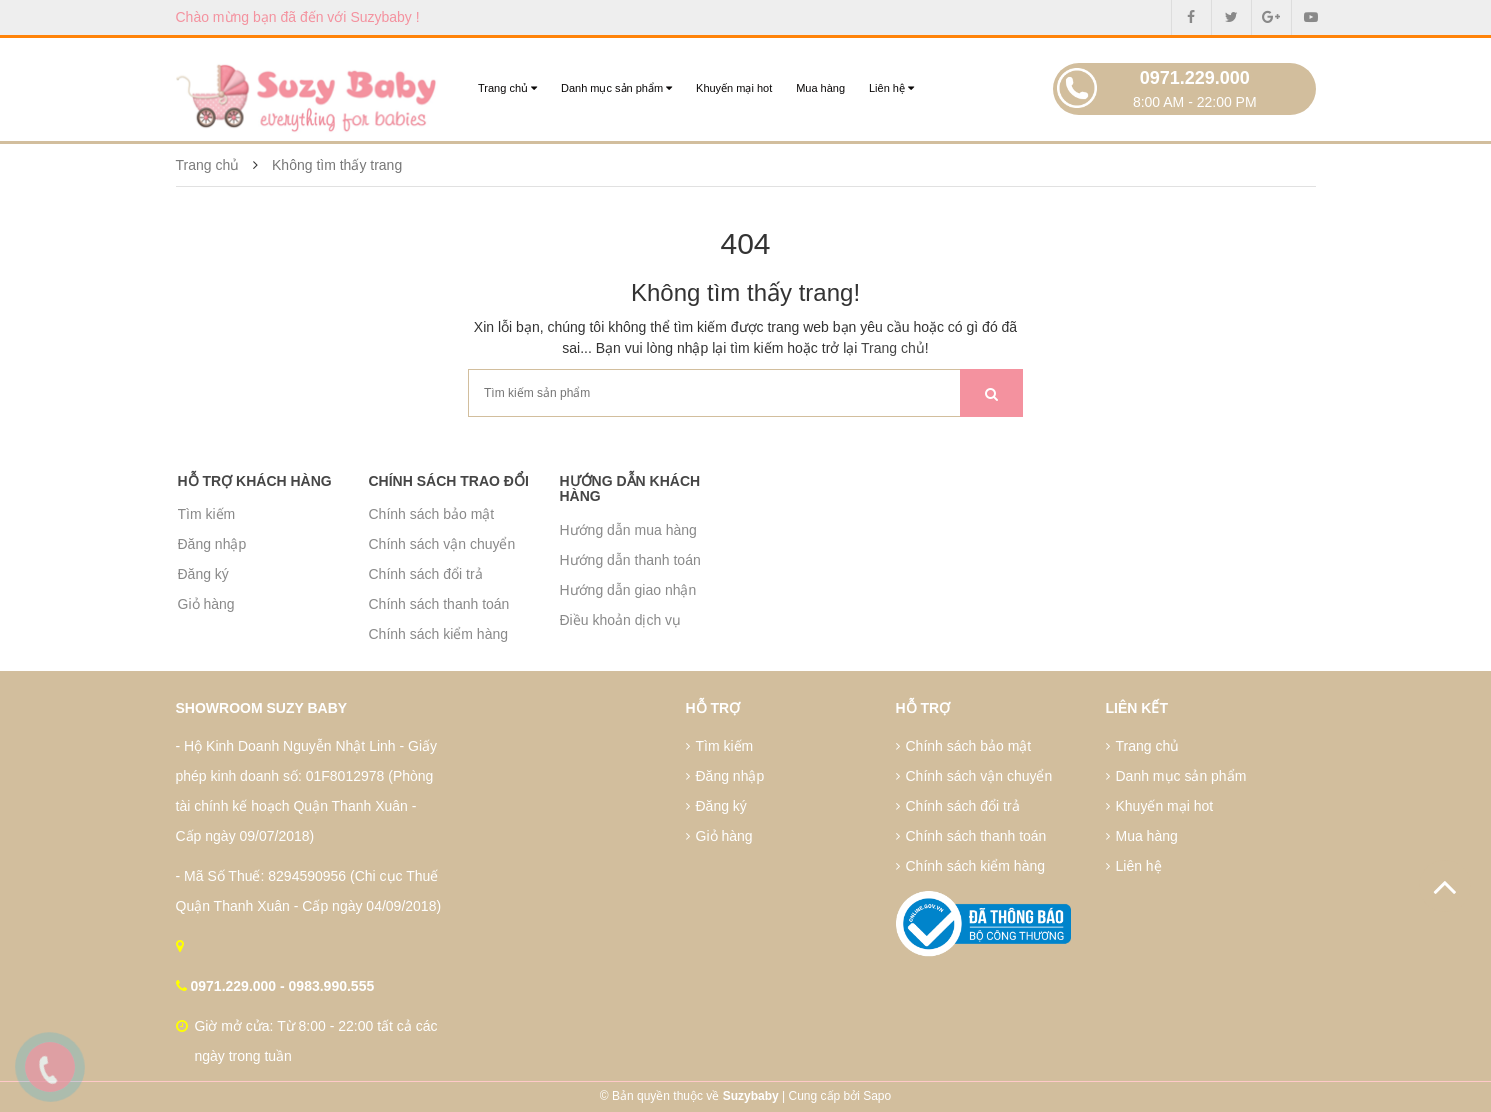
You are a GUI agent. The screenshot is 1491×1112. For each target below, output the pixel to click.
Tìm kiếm (207, 514)
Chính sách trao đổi (449, 481)
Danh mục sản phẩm (616, 88)
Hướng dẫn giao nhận (628, 590)
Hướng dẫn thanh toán (630, 560)
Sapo (877, 1096)
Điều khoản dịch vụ (621, 620)
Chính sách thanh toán (439, 604)
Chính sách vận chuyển (442, 544)
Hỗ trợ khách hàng (255, 481)
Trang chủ (507, 88)
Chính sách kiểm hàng (439, 634)
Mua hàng (820, 88)
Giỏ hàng (206, 604)
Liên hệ (891, 88)
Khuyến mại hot (734, 88)
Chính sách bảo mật (432, 514)
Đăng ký (203, 574)
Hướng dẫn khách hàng (630, 488)
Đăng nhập (212, 544)
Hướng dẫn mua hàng (628, 530)
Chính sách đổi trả (426, 574)
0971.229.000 (1195, 78)
